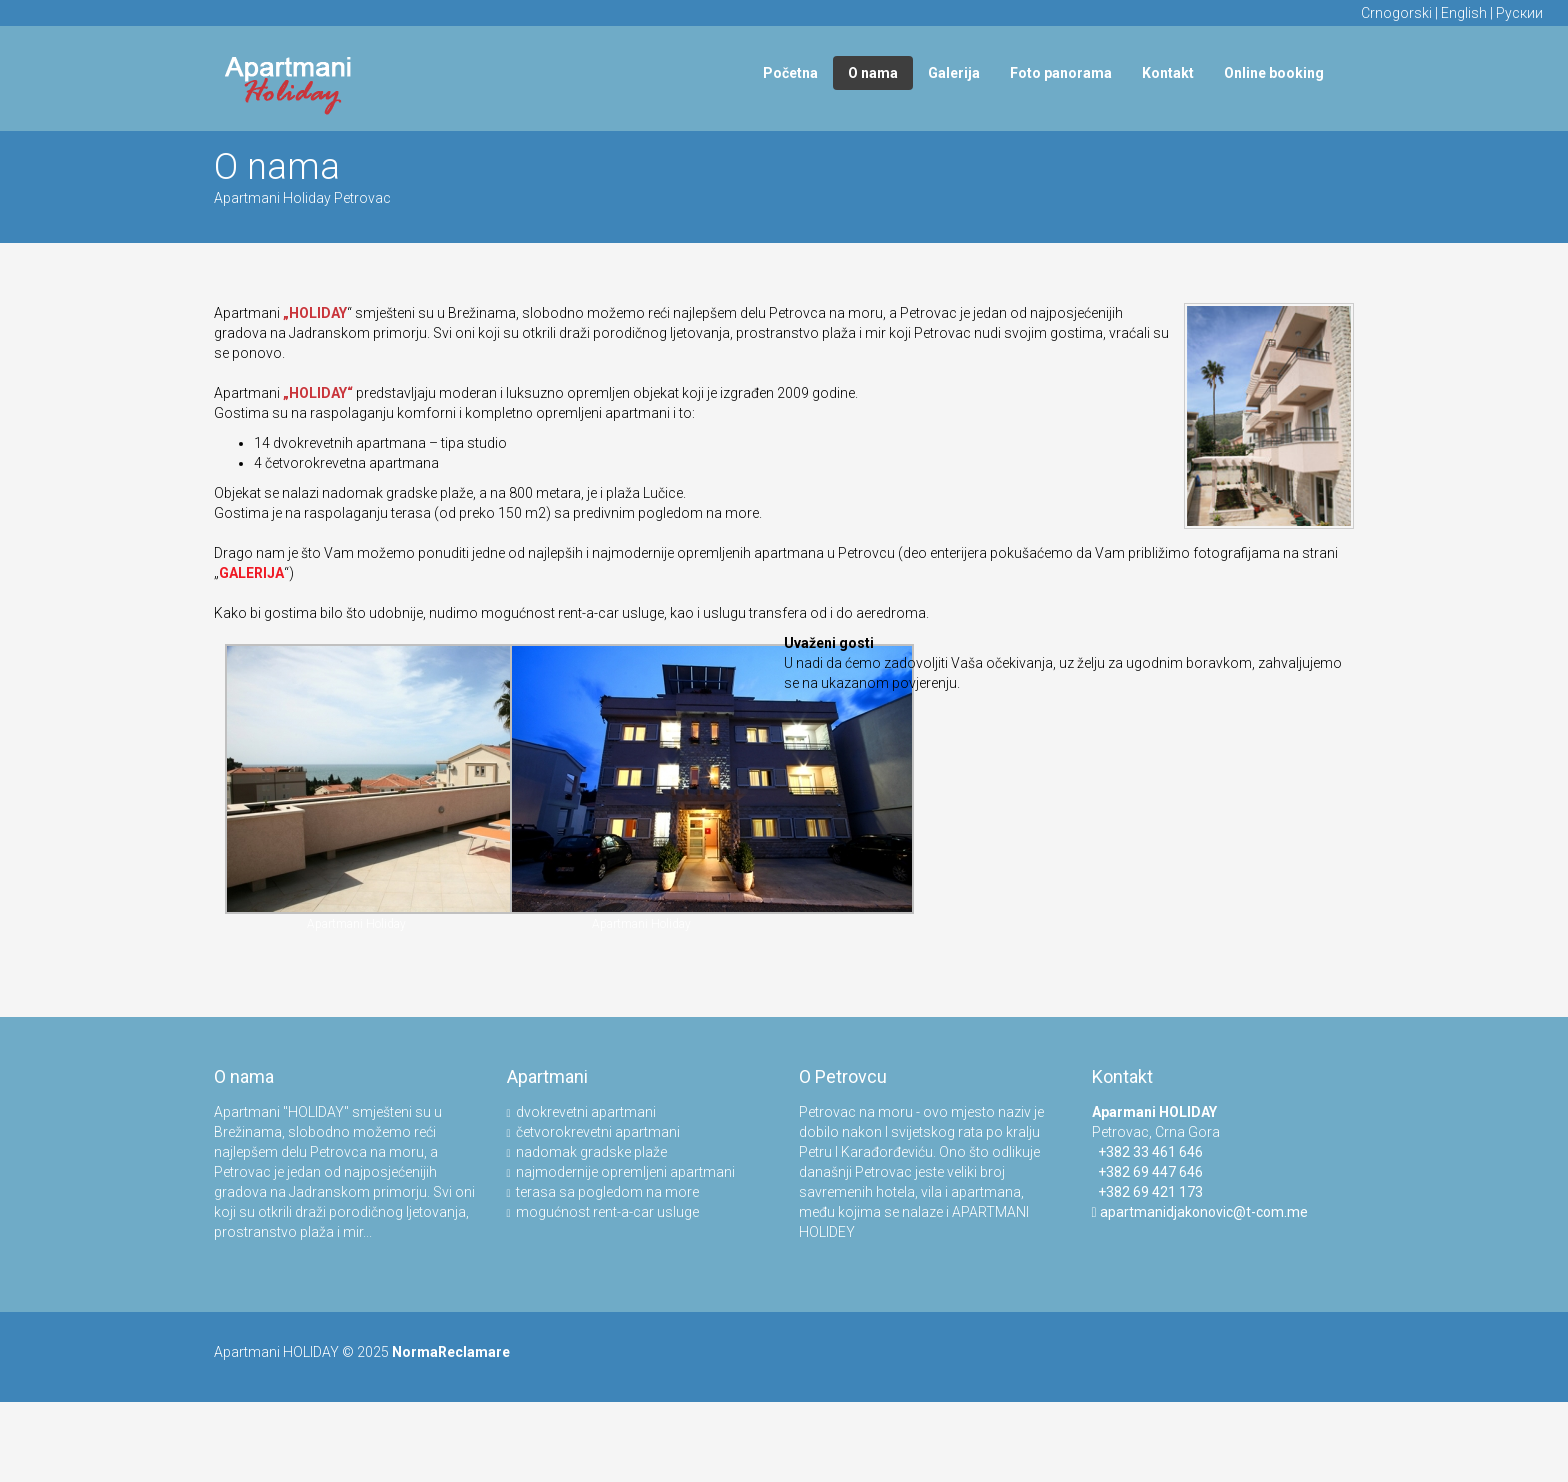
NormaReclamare (451, 1352)
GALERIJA (251, 573)
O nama (873, 73)
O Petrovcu (843, 1076)
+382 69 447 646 (1147, 1172)
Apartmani (547, 1076)
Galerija (954, 73)
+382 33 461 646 (1147, 1152)
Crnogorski (1396, 13)
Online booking (1274, 73)
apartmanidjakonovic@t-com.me (1204, 1212)
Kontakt (1168, 73)
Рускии (1519, 13)
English (1464, 13)
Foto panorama (1061, 73)
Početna (790, 73)
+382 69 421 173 (1147, 1192)
